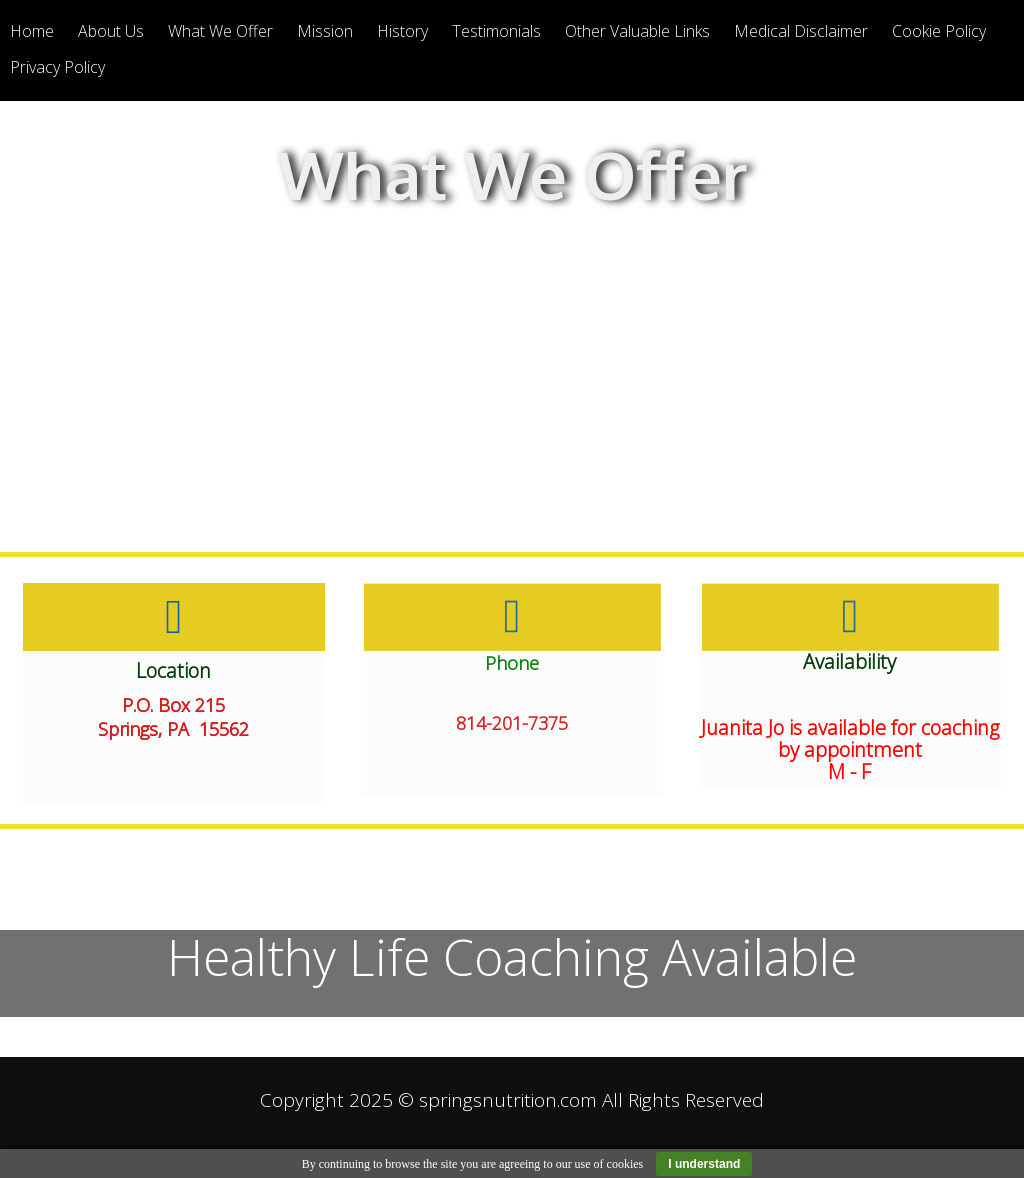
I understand (704, 1164)
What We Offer (220, 31)
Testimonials (496, 31)
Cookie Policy (939, 31)
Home (32, 31)
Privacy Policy (57, 67)
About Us (111, 31)
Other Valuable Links (637, 31)
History (402, 31)
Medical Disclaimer (801, 31)
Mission (325, 31)
